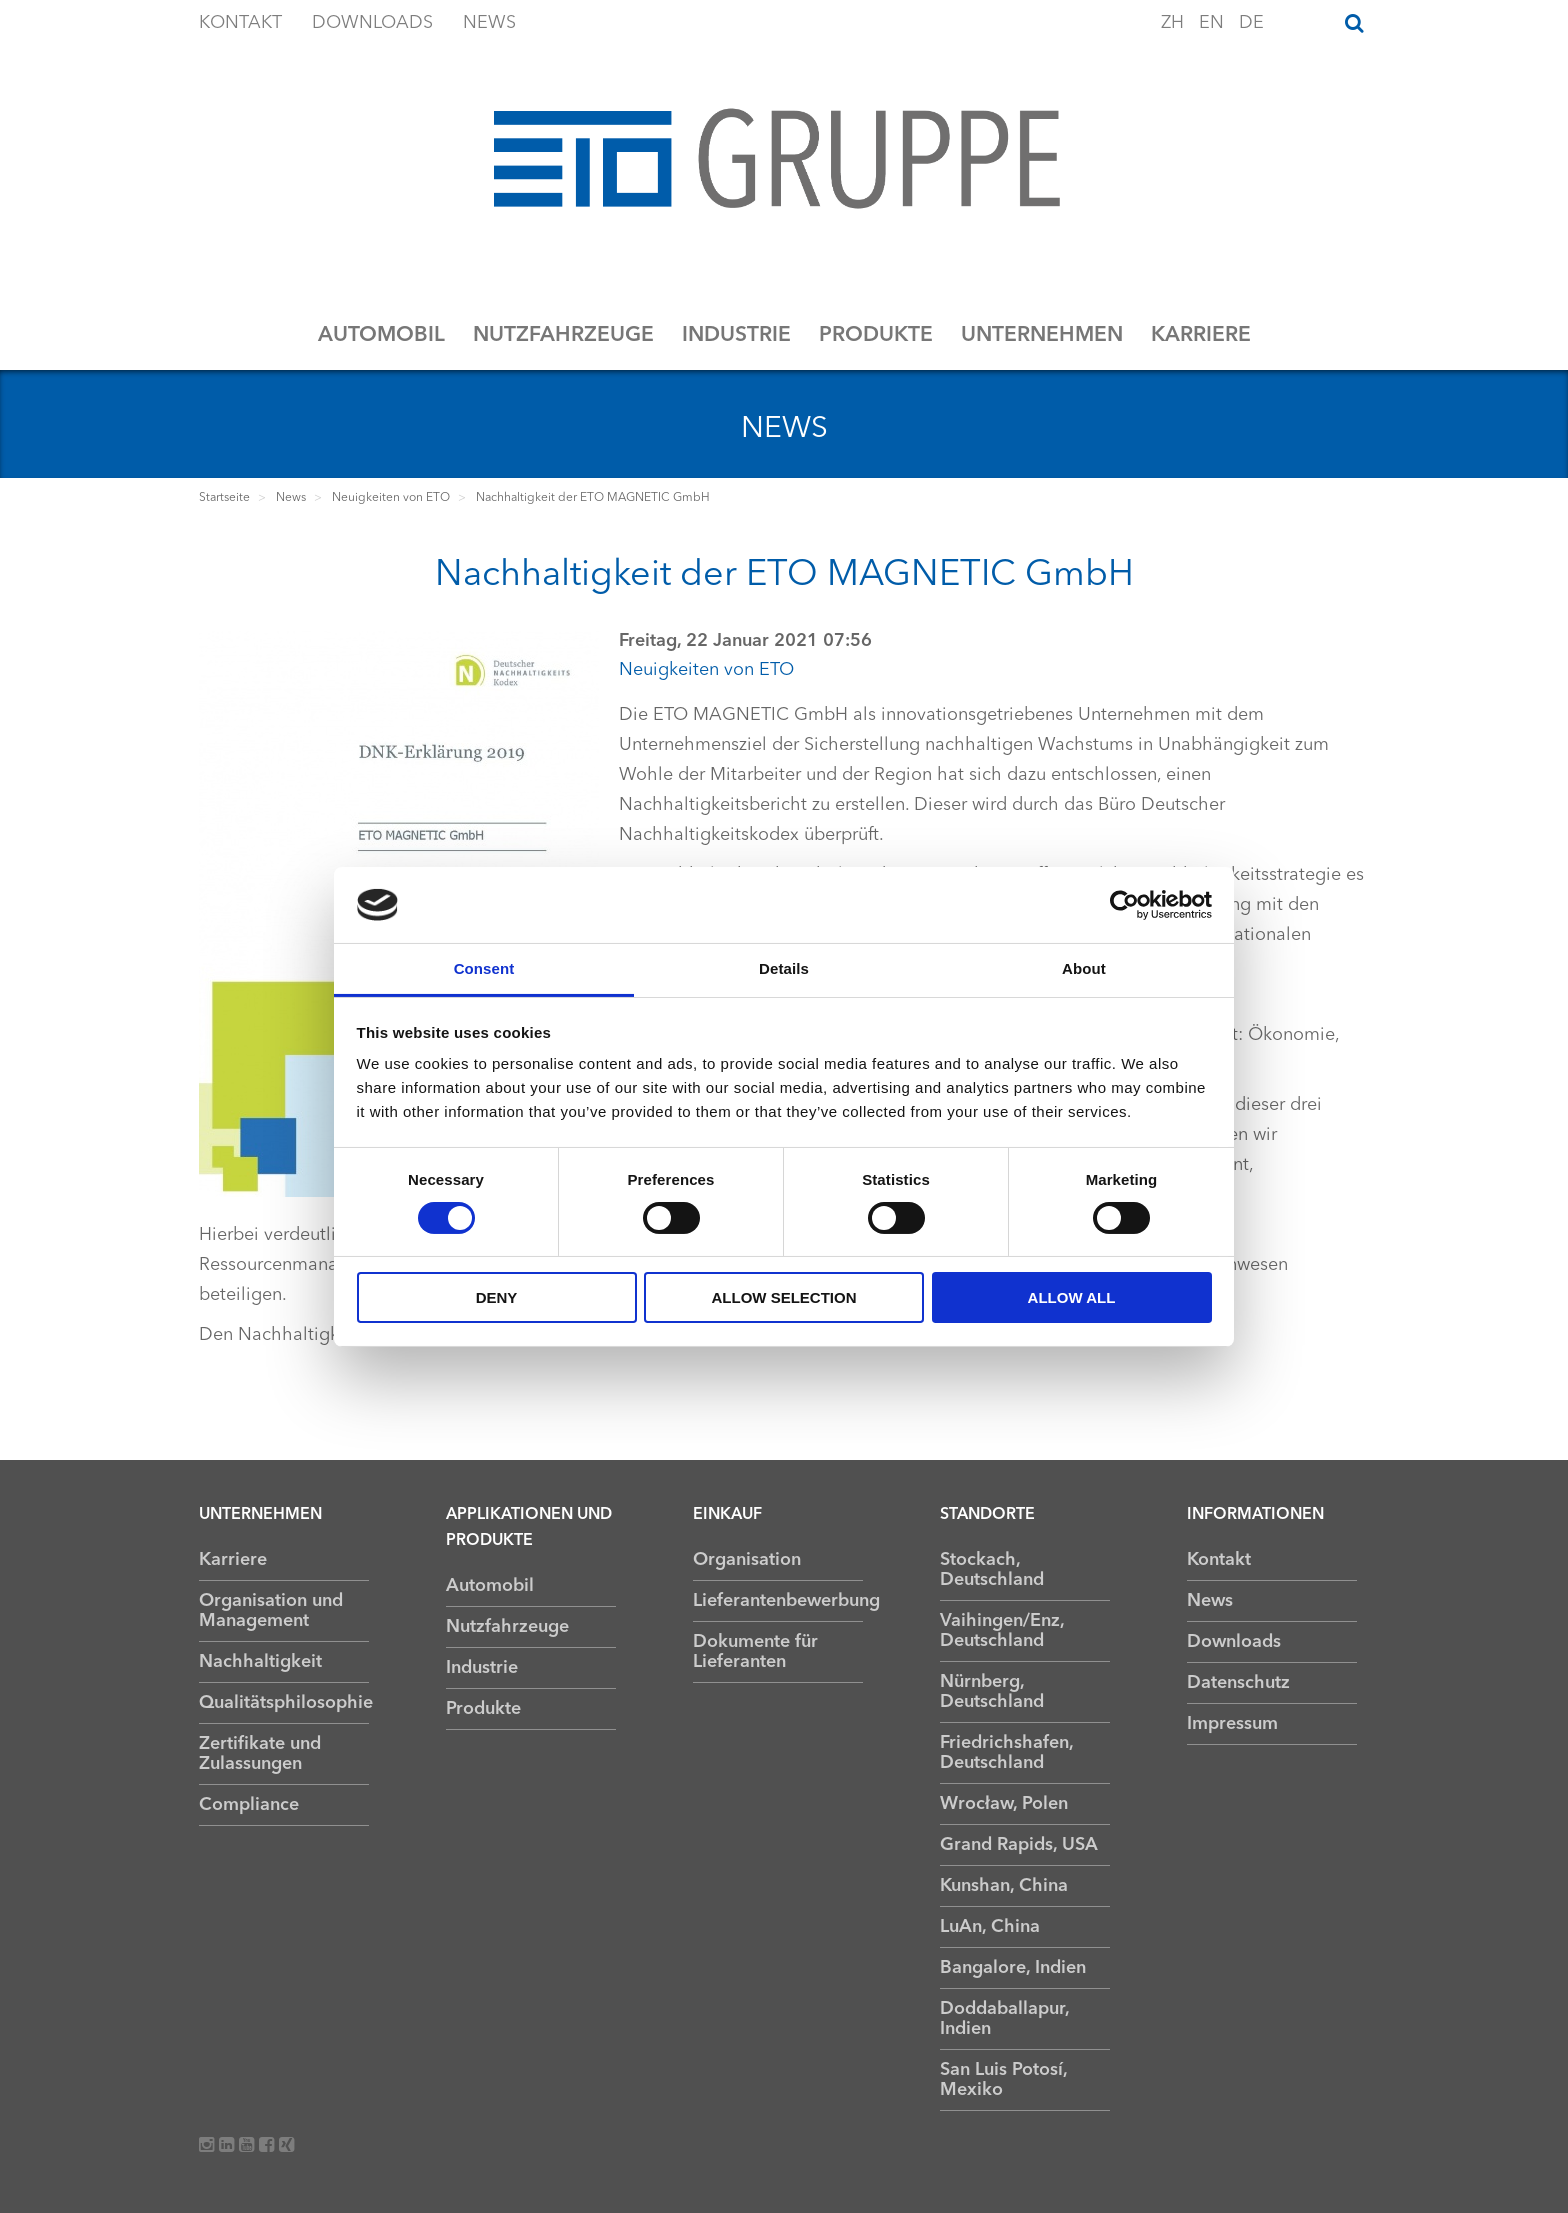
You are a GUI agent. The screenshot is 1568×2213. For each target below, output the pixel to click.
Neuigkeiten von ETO (706, 670)
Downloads (372, 23)
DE (1251, 23)
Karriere (1201, 335)
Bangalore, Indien (1013, 1968)
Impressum (1232, 1724)
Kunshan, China (1004, 1886)
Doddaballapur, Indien (1004, 2019)
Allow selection (784, 1297)
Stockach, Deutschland (992, 1570)
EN (1214, 23)
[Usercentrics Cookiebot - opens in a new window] (1124, 905)
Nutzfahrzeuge (563, 335)
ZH (1175, 23)
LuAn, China (990, 1927)
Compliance (249, 1805)
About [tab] (1084, 968)
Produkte (876, 335)
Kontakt (240, 23)
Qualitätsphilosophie (284, 1703)
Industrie (736, 335)
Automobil (381, 335)
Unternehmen (1042, 335)
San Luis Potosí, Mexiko (1003, 2080)
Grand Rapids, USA (1019, 1845)
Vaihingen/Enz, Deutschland (1002, 1631)
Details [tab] (784, 968)
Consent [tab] (484, 968)
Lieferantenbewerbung (778, 1601)
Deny (497, 1297)
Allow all (1072, 1297)
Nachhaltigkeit (260, 1662)
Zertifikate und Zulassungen (260, 1754)
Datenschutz (1238, 1683)
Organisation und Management (271, 1611)
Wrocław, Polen (1004, 1804)
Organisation (747, 1560)
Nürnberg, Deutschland (992, 1692)
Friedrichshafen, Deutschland (1006, 1753)
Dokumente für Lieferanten (755, 1652)
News (489, 23)
